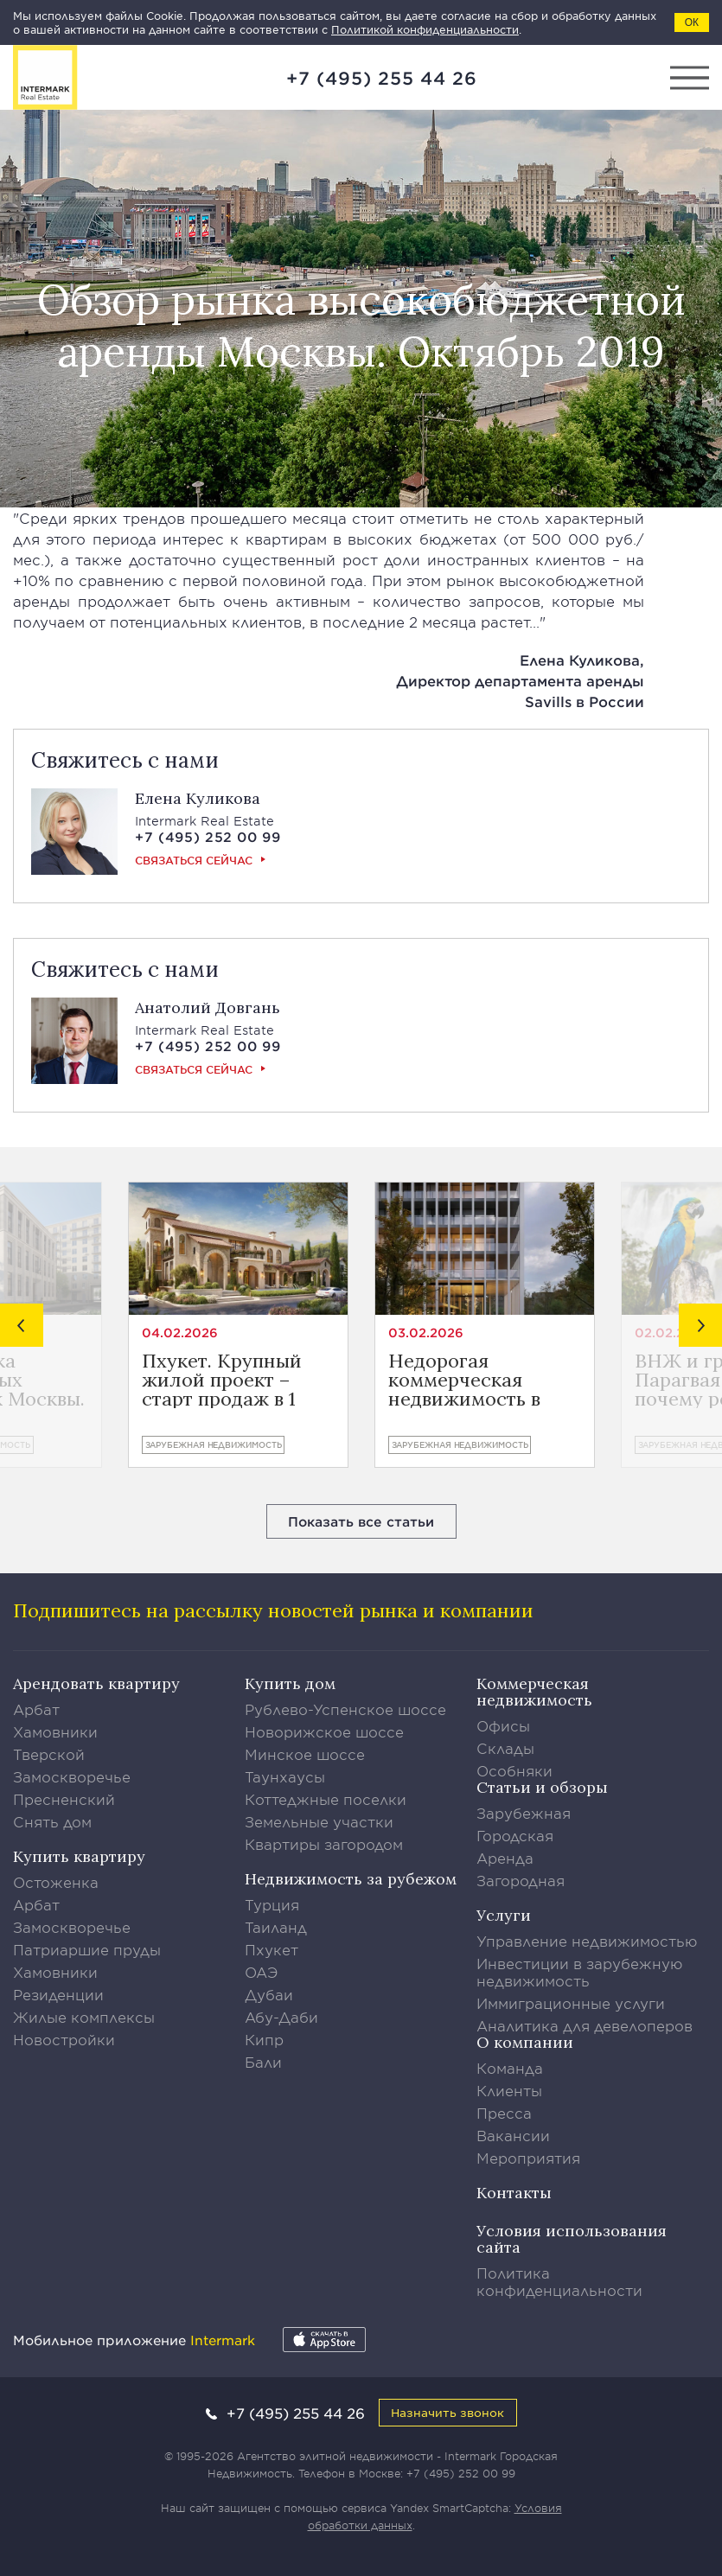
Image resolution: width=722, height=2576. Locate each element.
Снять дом (52, 1821)
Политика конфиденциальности (559, 2281)
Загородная (520, 1880)
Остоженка (56, 1882)
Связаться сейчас (193, 860)
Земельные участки (319, 1821)
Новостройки (64, 2039)
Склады (505, 1748)
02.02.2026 (672, 1332)
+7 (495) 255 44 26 (381, 77)
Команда (509, 2067)
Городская (514, 1835)
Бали (263, 2061)
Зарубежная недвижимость (213, 1444)
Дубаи (269, 1994)
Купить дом (290, 1683)
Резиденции (58, 1994)
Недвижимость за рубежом (351, 1879)
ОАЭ (261, 1971)
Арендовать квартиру (96, 1683)
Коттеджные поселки (325, 1799)
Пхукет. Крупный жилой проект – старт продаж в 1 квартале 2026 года (231, 1379)
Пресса (504, 2112)
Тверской (49, 1754)
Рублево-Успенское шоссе (345, 1709)
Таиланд (276, 1926)
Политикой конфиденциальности (425, 29)
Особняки (514, 1770)
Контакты (514, 2193)
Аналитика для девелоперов (584, 2025)
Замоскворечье (72, 1776)
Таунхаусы (285, 1776)
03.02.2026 (425, 1332)
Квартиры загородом (324, 1843)
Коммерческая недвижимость (534, 1692)
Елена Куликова (197, 798)
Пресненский (64, 1799)
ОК (692, 22)
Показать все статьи (361, 1521)
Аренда (505, 1857)
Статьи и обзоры (542, 1787)
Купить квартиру (79, 1856)
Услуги (503, 1915)
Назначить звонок (447, 2412)
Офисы (503, 1725)
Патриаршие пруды (87, 1949)
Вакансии (513, 2135)
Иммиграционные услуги (570, 2003)
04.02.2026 (180, 1332)
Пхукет (271, 1949)
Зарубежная (523, 1812)
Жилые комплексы (84, 2016)
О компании (524, 2042)
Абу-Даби (281, 2016)
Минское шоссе (305, 1754)
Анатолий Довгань (207, 1007)
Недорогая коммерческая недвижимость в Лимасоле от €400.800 (464, 1379)
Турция (272, 1904)
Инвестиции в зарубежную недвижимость (579, 1971)
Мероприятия (528, 2157)
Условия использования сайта (571, 2239)
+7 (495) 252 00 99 (460, 2473)
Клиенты (509, 2090)
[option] (238, 1325)
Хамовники (55, 1731)
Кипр (264, 2039)
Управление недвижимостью (587, 1940)
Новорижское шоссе (324, 1731)
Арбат (36, 1709)
